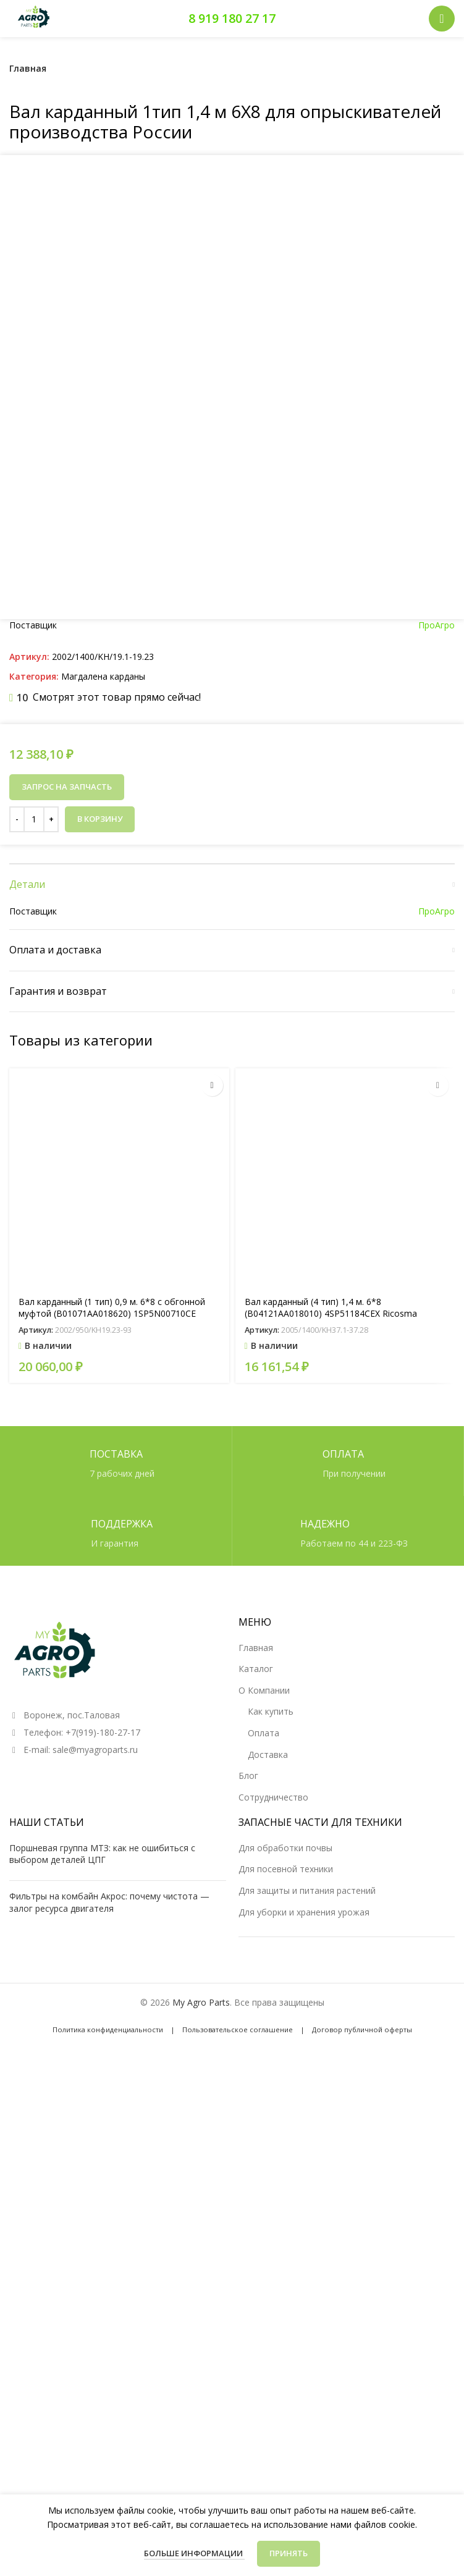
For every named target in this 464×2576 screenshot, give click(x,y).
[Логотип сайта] (34, 17)
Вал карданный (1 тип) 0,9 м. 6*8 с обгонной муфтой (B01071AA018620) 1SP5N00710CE (112, 1789)
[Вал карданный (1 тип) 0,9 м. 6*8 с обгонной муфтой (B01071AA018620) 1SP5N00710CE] (119, 1660)
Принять (288, 2553)
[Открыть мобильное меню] (442, 18)
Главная (27, 68)
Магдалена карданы (103, 1157)
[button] (212, 1566)
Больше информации (194, 2553)
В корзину (99, 1300)
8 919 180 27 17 (232, 18)
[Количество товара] (34, 1301)
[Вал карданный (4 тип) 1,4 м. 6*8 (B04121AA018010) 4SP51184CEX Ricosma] (345, 1660)
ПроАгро (436, 1106)
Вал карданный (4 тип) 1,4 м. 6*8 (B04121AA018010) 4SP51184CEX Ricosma (331, 1789)
